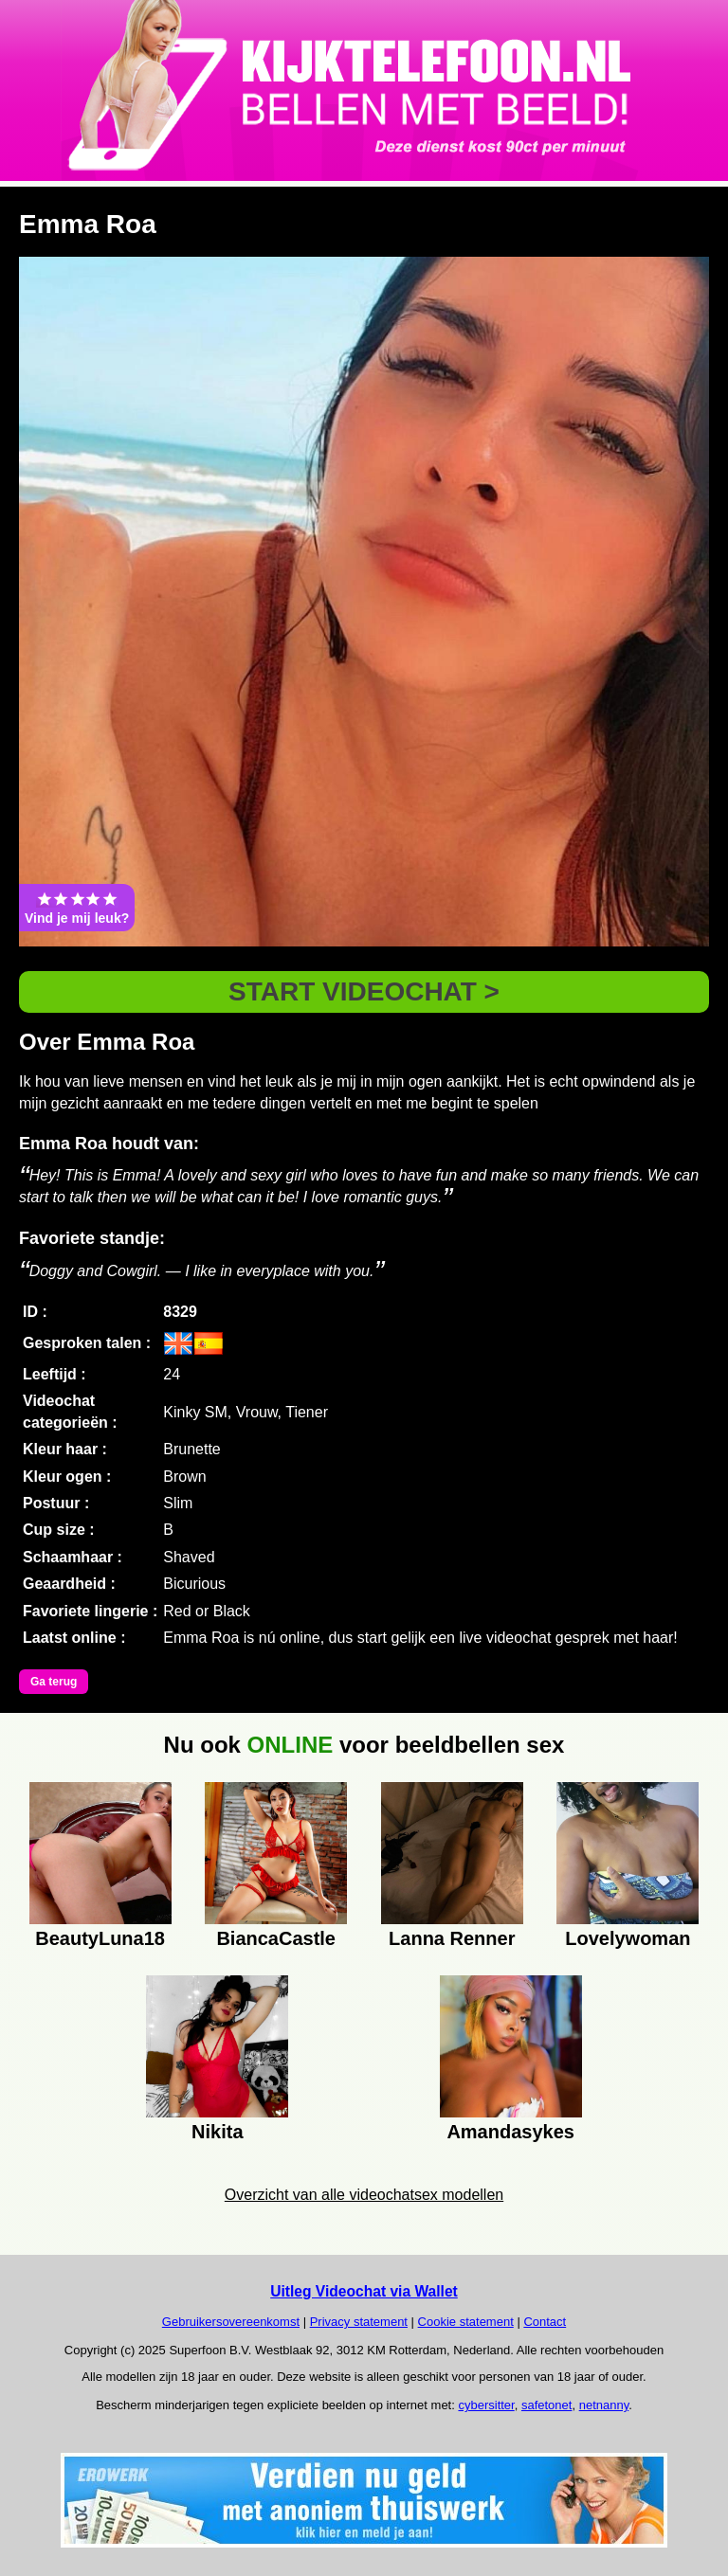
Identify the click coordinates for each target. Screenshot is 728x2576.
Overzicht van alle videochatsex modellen (364, 2195)
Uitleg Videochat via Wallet (364, 2291)
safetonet (547, 2405)
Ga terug (53, 1681)
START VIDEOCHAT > (364, 991)
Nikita (217, 2131)
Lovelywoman (627, 1938)
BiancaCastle (276, 1938)
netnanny (604, 2405)
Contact (544, 2322)
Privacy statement (359, 2322)
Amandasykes (510, 2131)
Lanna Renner (452, 1938)
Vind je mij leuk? (77, 908)
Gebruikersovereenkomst (231, 2322)
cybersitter (486, 2405)
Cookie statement (466, 2322)
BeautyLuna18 (100, 1938)
